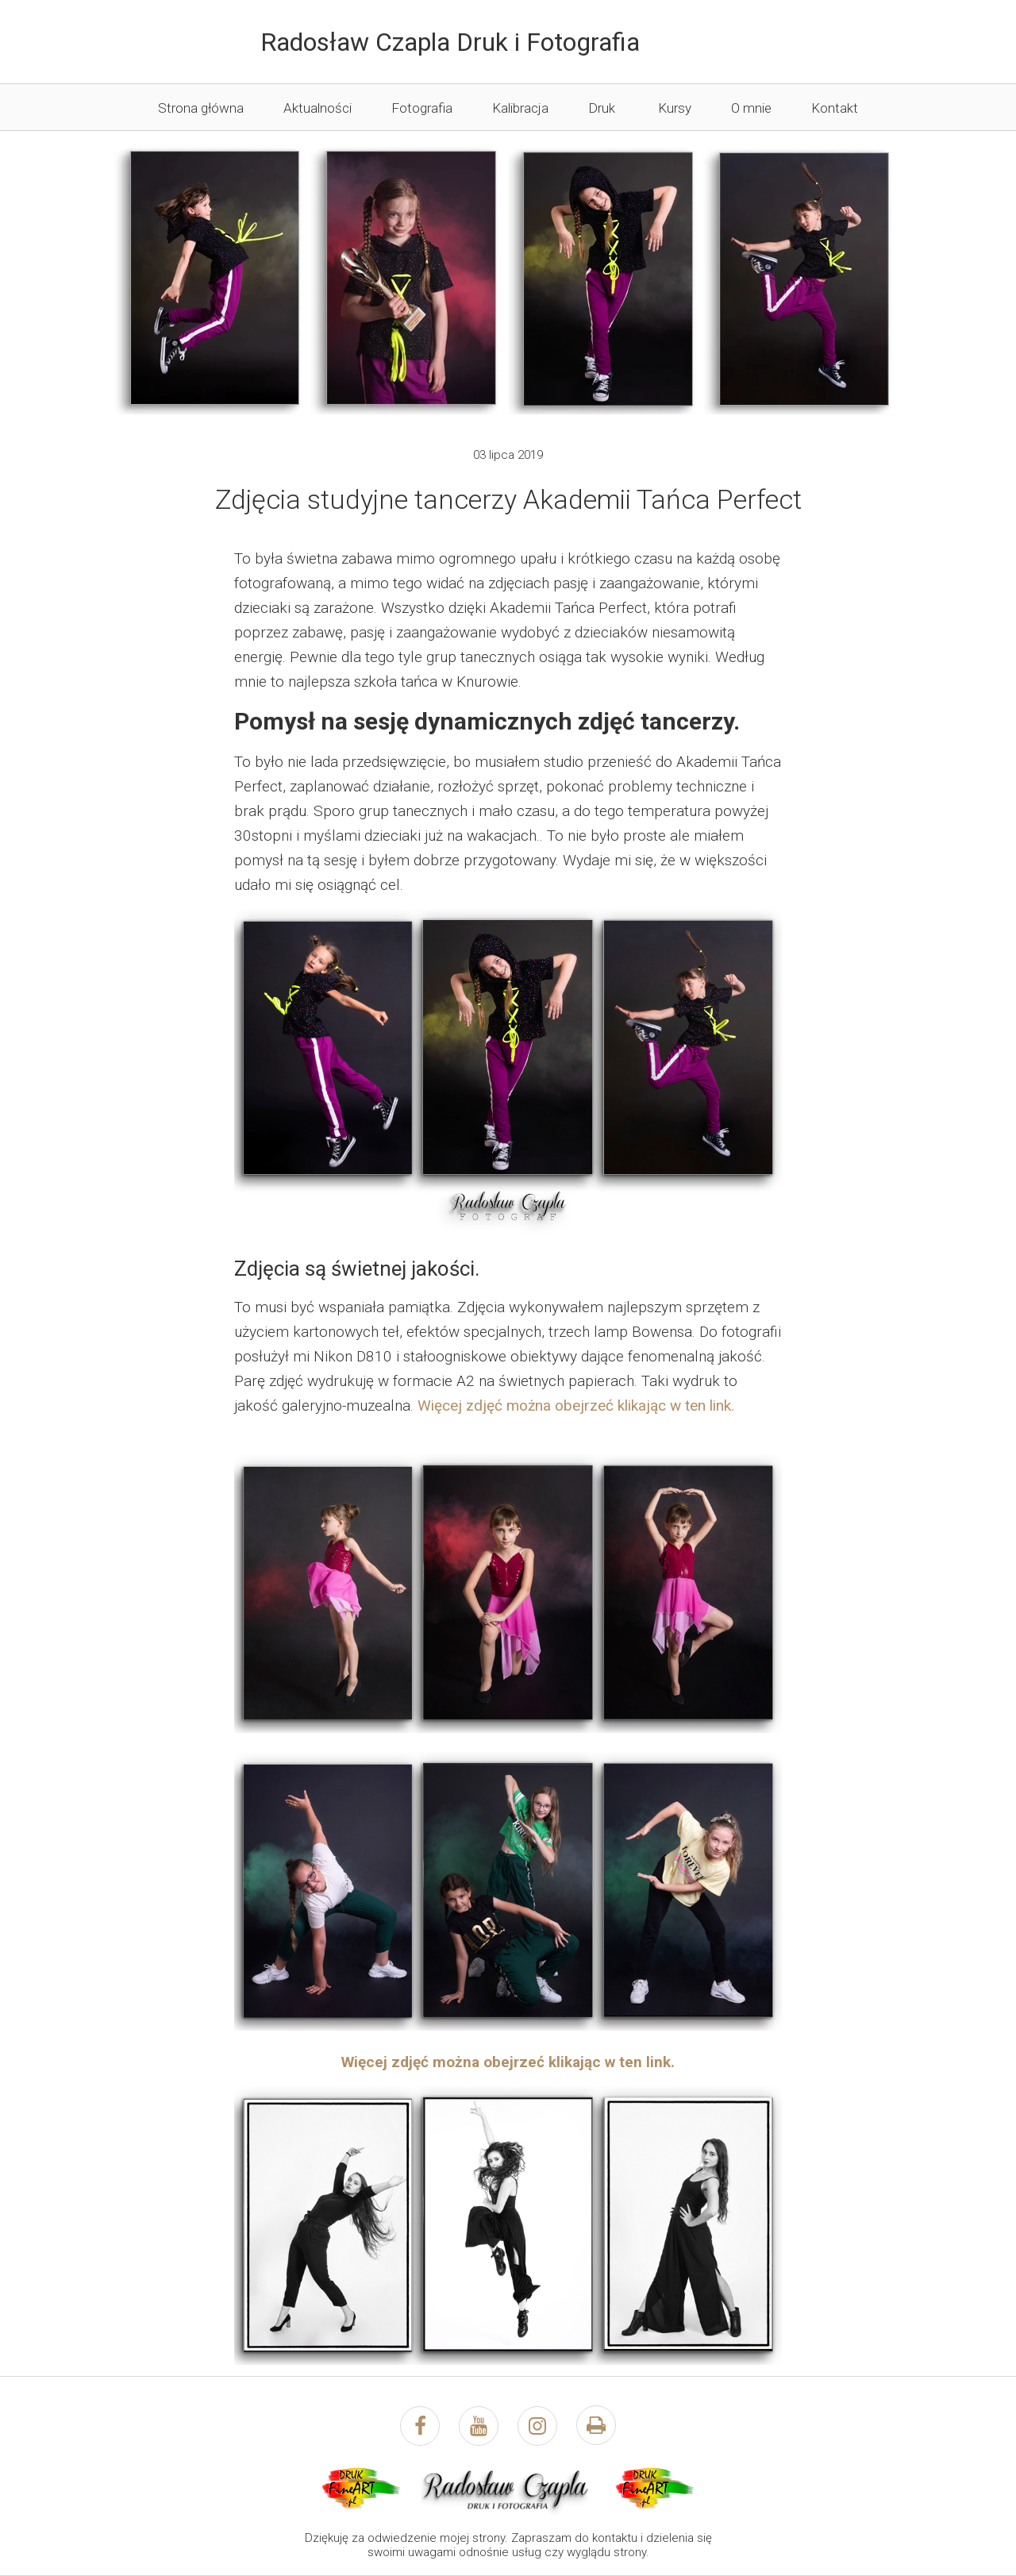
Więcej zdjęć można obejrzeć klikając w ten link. (576, 1405)
